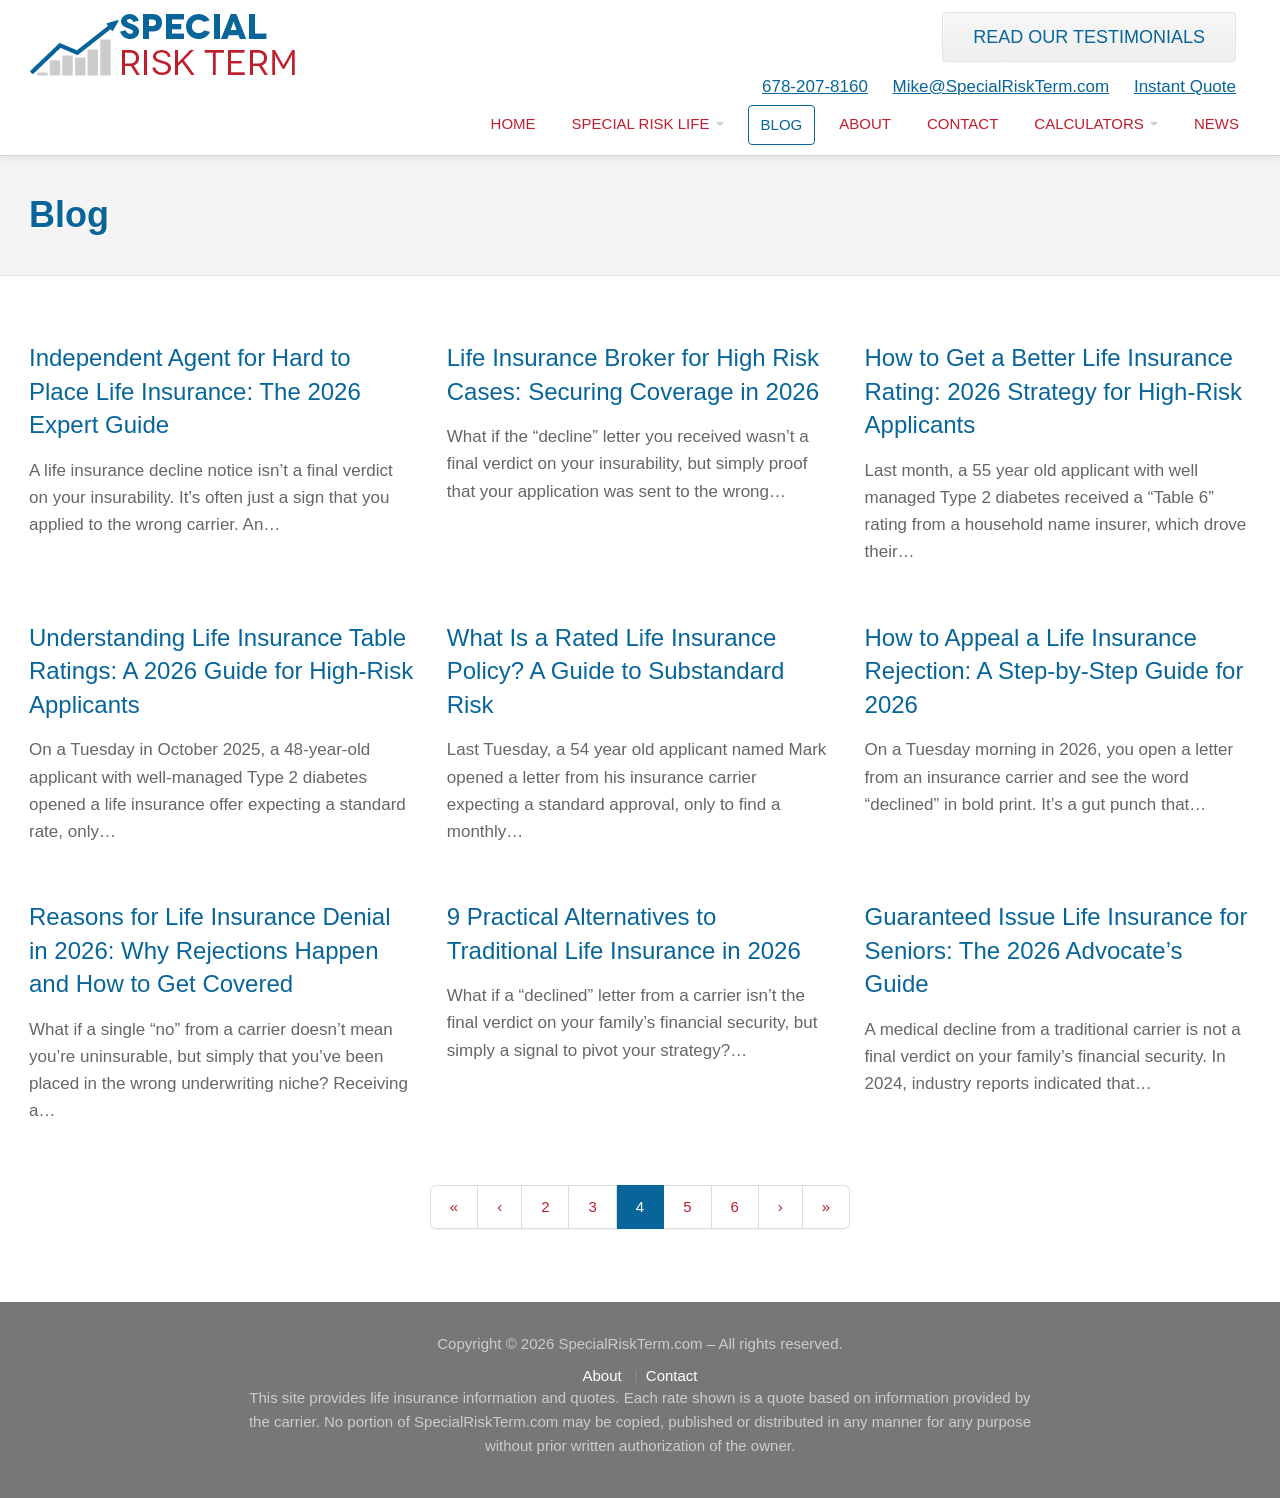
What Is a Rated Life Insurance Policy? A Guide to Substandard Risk (616, 671)
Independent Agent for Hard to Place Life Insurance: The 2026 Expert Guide (195, 391)
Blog (782, 124)
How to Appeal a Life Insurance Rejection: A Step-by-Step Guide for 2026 (1054, 671)
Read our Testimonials (1089, 37)
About (865, 123)
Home (513, 123)
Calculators (1096, 123)
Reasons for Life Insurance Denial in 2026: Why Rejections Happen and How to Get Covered (210, 950)
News (1216, 123)
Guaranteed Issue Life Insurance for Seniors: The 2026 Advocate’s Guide (1056, 950)
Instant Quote (1185, 86)
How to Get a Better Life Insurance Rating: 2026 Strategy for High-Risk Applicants (1054, 391)
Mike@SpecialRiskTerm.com (1001, 86)
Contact (962, 123)
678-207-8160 (815, 86)
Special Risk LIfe (648, 123)
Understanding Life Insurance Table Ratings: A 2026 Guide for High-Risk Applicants (221, 671)
